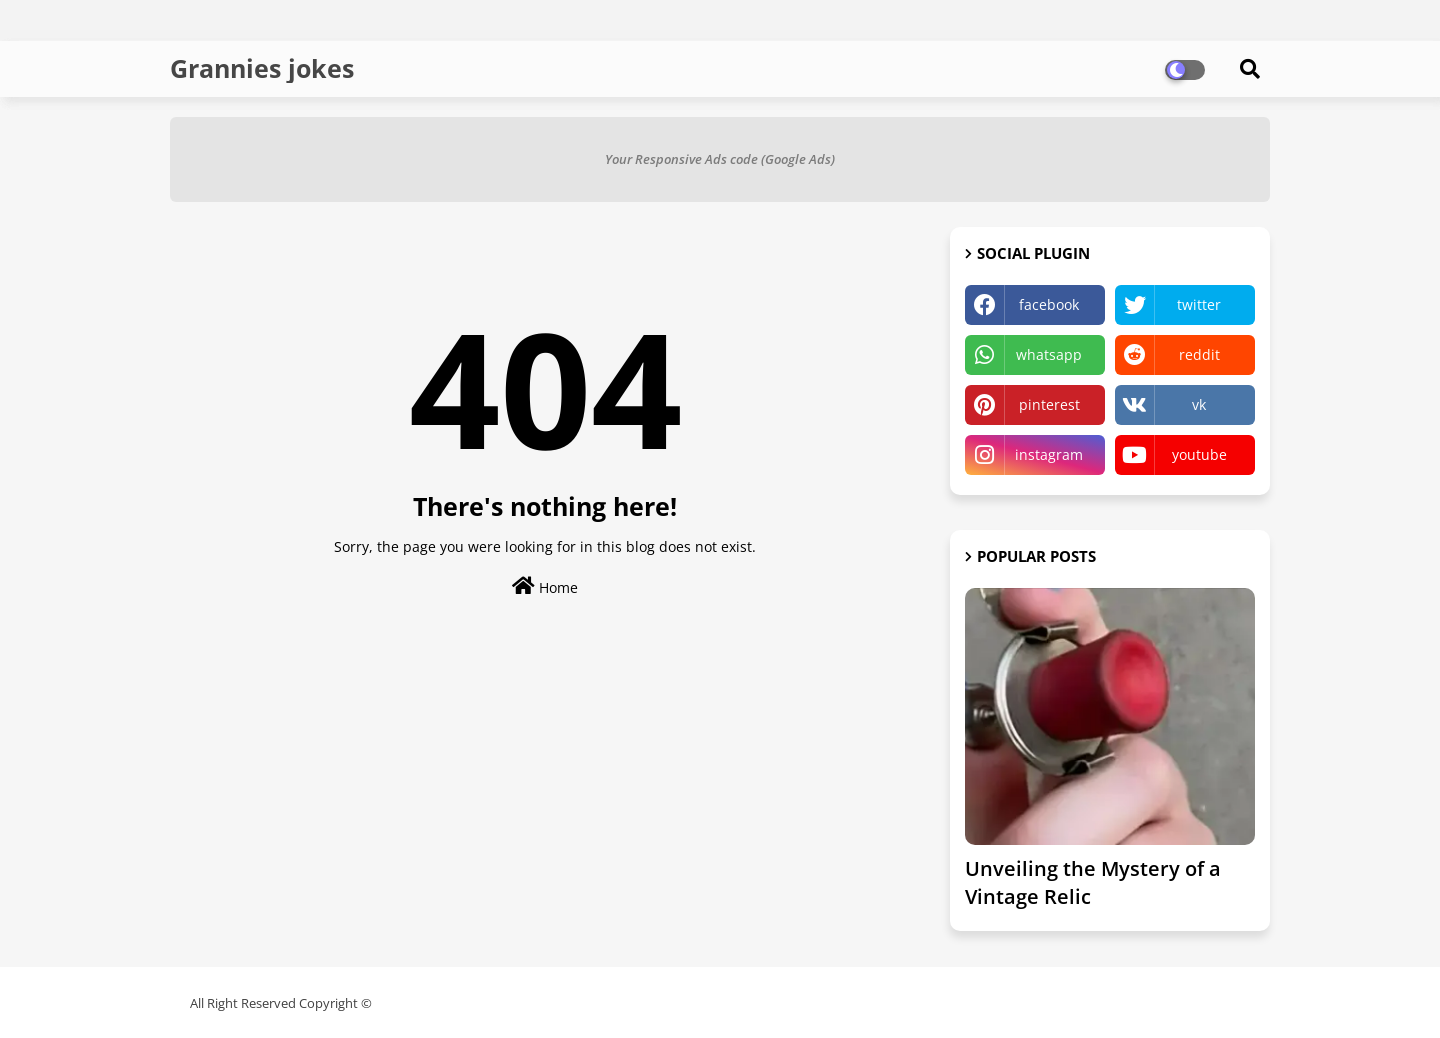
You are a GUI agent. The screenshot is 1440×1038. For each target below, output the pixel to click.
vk (1199, 404)
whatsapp (1049, 354)
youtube (1199, 454)
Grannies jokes (262, 68)
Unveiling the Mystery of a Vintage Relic (1093, 882)
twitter (1199, 304)
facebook (1049, 304)
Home (545, 586)
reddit (1199, 354)
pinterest (1049, 404)
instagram (1049, 454)
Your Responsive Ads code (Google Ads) (720, 159)
